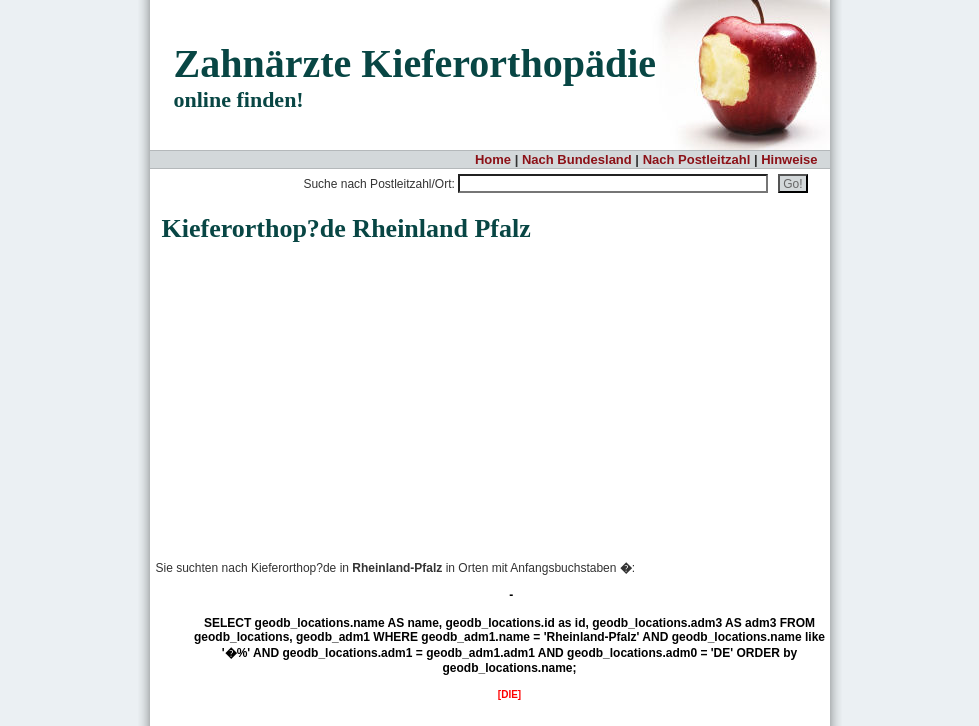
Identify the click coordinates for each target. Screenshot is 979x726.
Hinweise (789, 159)
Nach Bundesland (577, 159)
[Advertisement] (320, 390)
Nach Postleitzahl (697, 159)
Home (493, 159)
